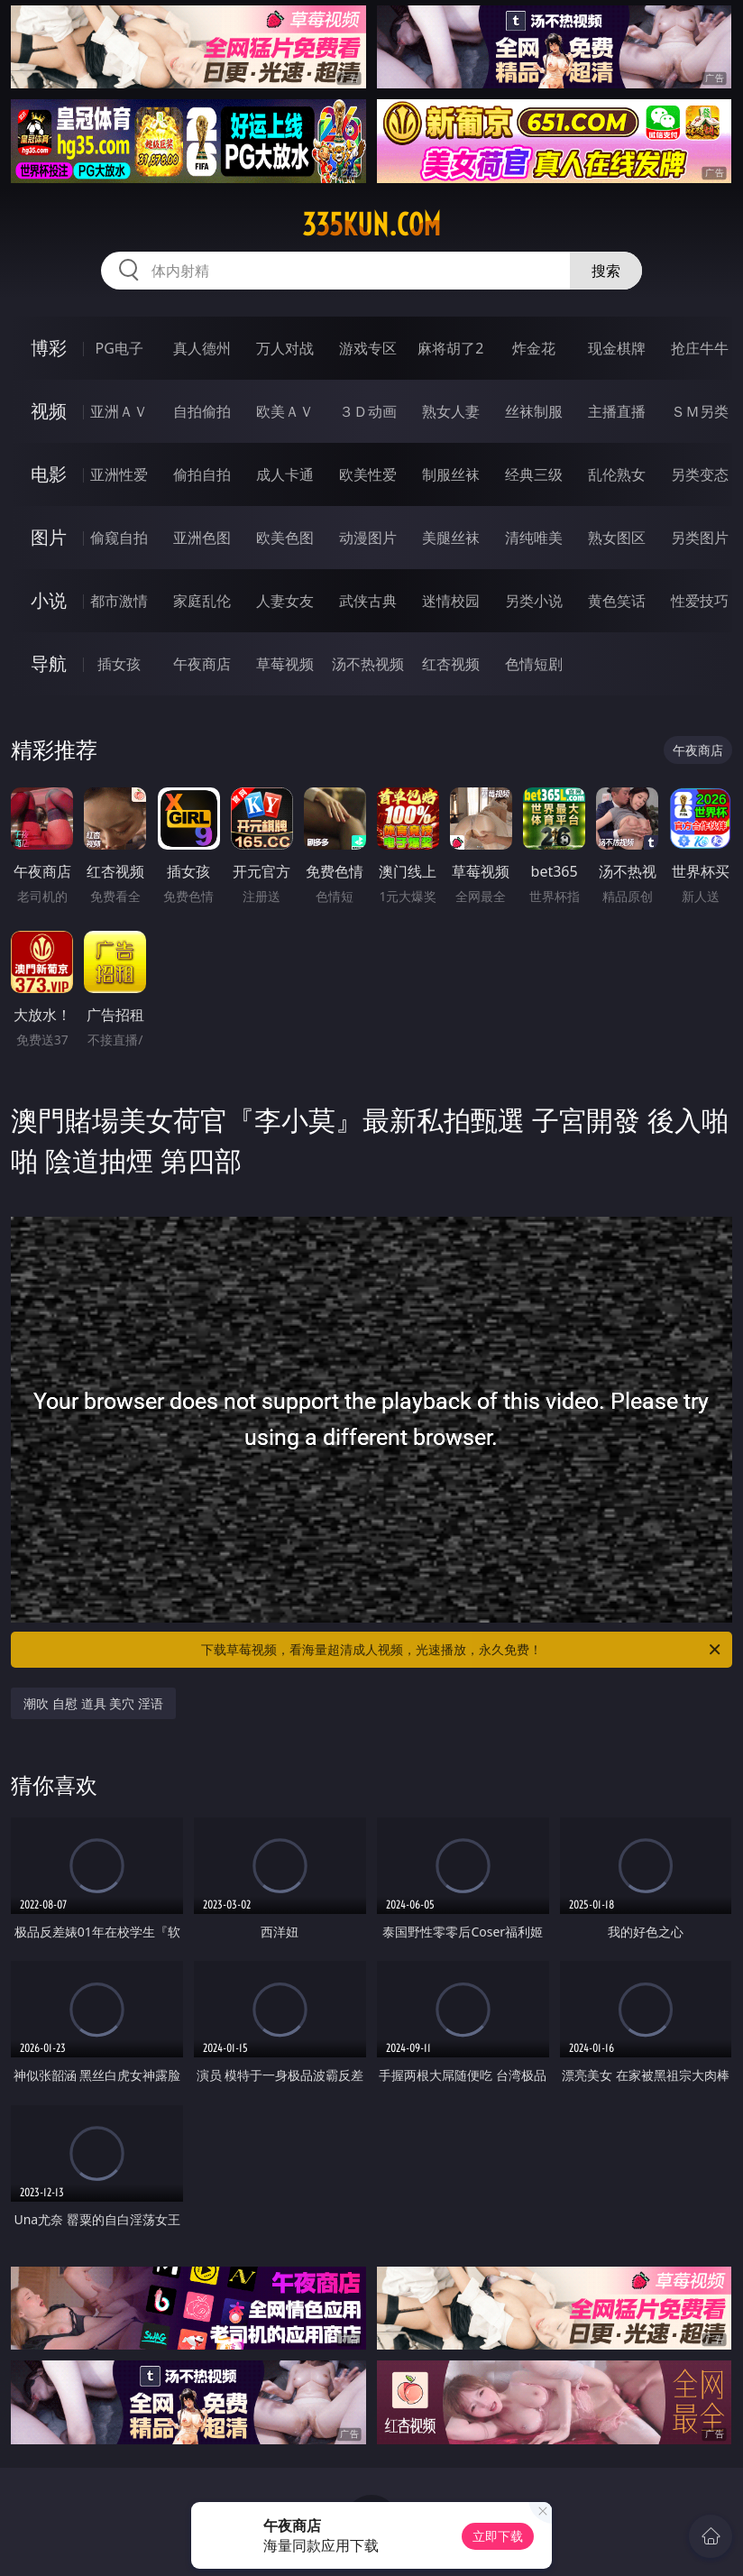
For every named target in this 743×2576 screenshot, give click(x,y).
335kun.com (371, 225)
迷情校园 (451, 601)
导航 (49, 663)
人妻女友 (285, 601)
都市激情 (119, 601)
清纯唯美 (534, 537)
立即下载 (497, 2535)
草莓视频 (285, 664)
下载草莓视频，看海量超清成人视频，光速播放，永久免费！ (462, 1650)
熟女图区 (617, 537)
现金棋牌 (617, 348)
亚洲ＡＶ (119, 411)
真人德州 (202, 348)
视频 (49, 411)
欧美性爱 (368, 474)
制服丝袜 (451, 474)
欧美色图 (285, 537)
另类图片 (700, 537)
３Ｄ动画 (368, 411)
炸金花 (533, 348)
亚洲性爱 (119, 474)
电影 (49, 474)
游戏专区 (368, 348)
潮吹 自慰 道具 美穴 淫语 (93, 1703)
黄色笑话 (617, 601)
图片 (49, 537)
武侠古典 (368, 601)
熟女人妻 (451, 411)
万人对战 (285, 348)
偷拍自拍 (202, 474)
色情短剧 (534, 664)
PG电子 (119, 348)
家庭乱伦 (202, 601)
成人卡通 (285, 474)
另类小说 (534, 601)
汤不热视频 (368, 664)
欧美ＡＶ (285, 411)
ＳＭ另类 (700, 411)
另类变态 (700, 474)
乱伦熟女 (617, 474)
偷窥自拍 (119, 537)
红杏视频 (451, 664)
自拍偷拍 (202, 411)
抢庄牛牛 (700, 348)
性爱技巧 (700, 601)
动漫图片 (368, 537)
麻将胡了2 (450, 348)
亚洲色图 (202, 537)
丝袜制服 (534, 411)
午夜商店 (202, 664)
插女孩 (119, 664)
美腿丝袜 (451, 537)
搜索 (606, 271)
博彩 (49, 348)
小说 (49, 600)
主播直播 (617, 411)
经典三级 (534, 474)
